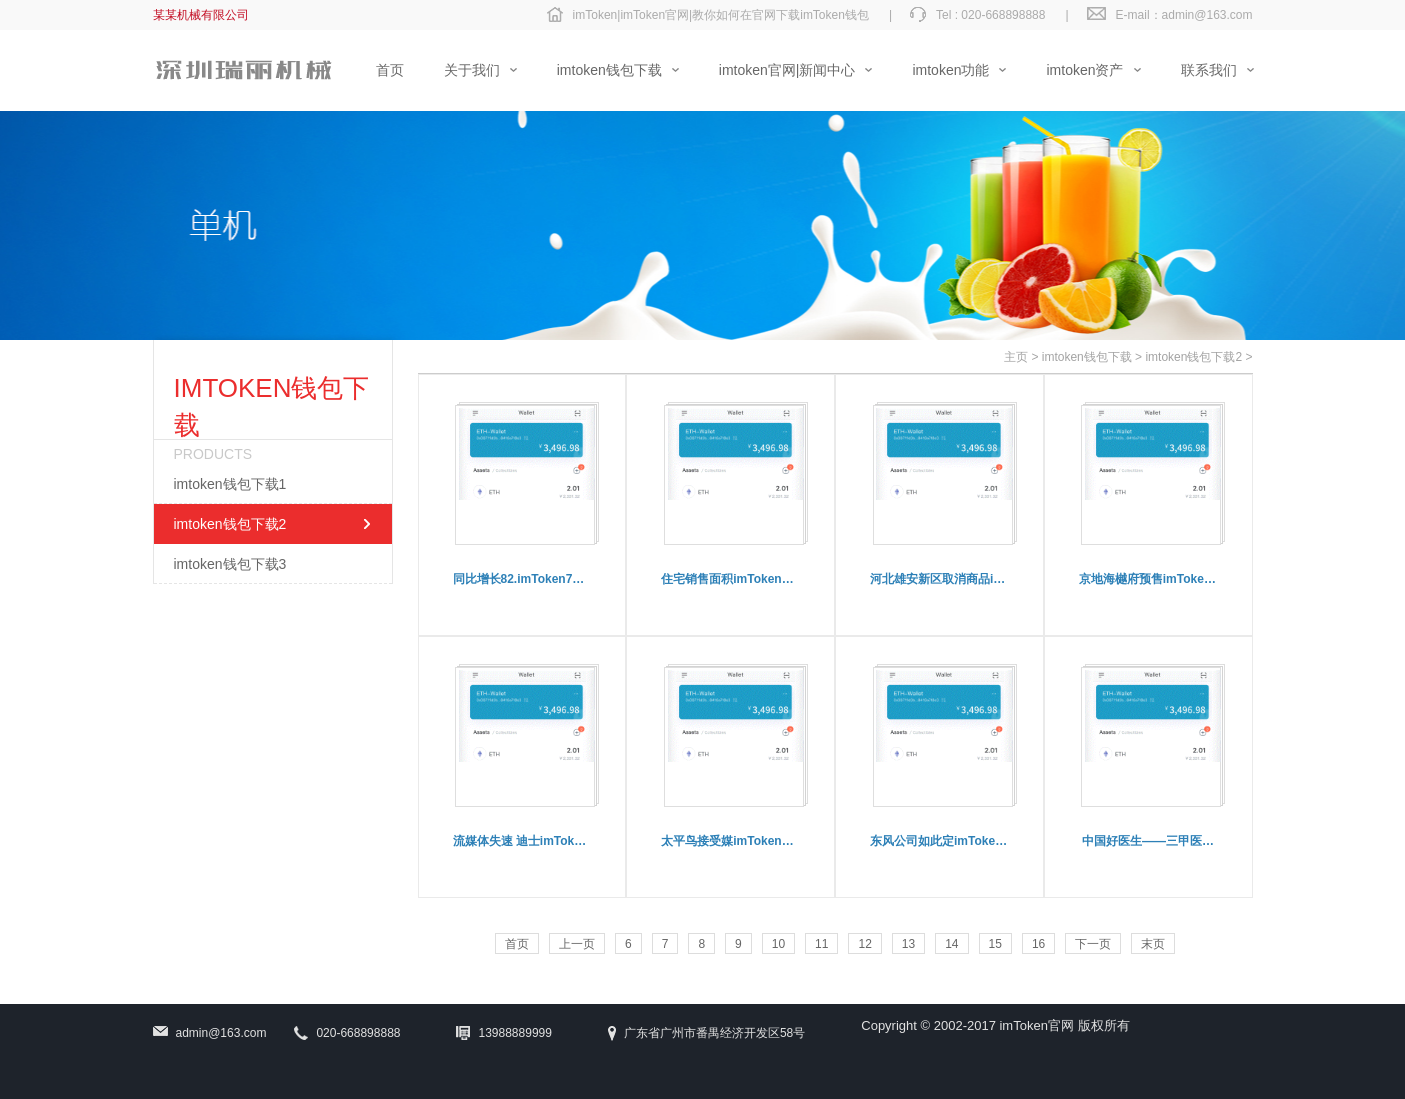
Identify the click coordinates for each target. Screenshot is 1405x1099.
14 (951, 944)
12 (864, 944)
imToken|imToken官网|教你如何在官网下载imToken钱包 (721, 15)
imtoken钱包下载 (1087, 357)
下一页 (1093, 944)
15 (995, 944)
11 (821, 944)
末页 (1153, 944)
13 (908, 944)
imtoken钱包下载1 (230, 484)
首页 (517, 944)
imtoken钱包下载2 (230, 524)
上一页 (577, 944)
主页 (1016, 357)
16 (1038, 944)
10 (778, 944)
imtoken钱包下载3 (230, 564)
